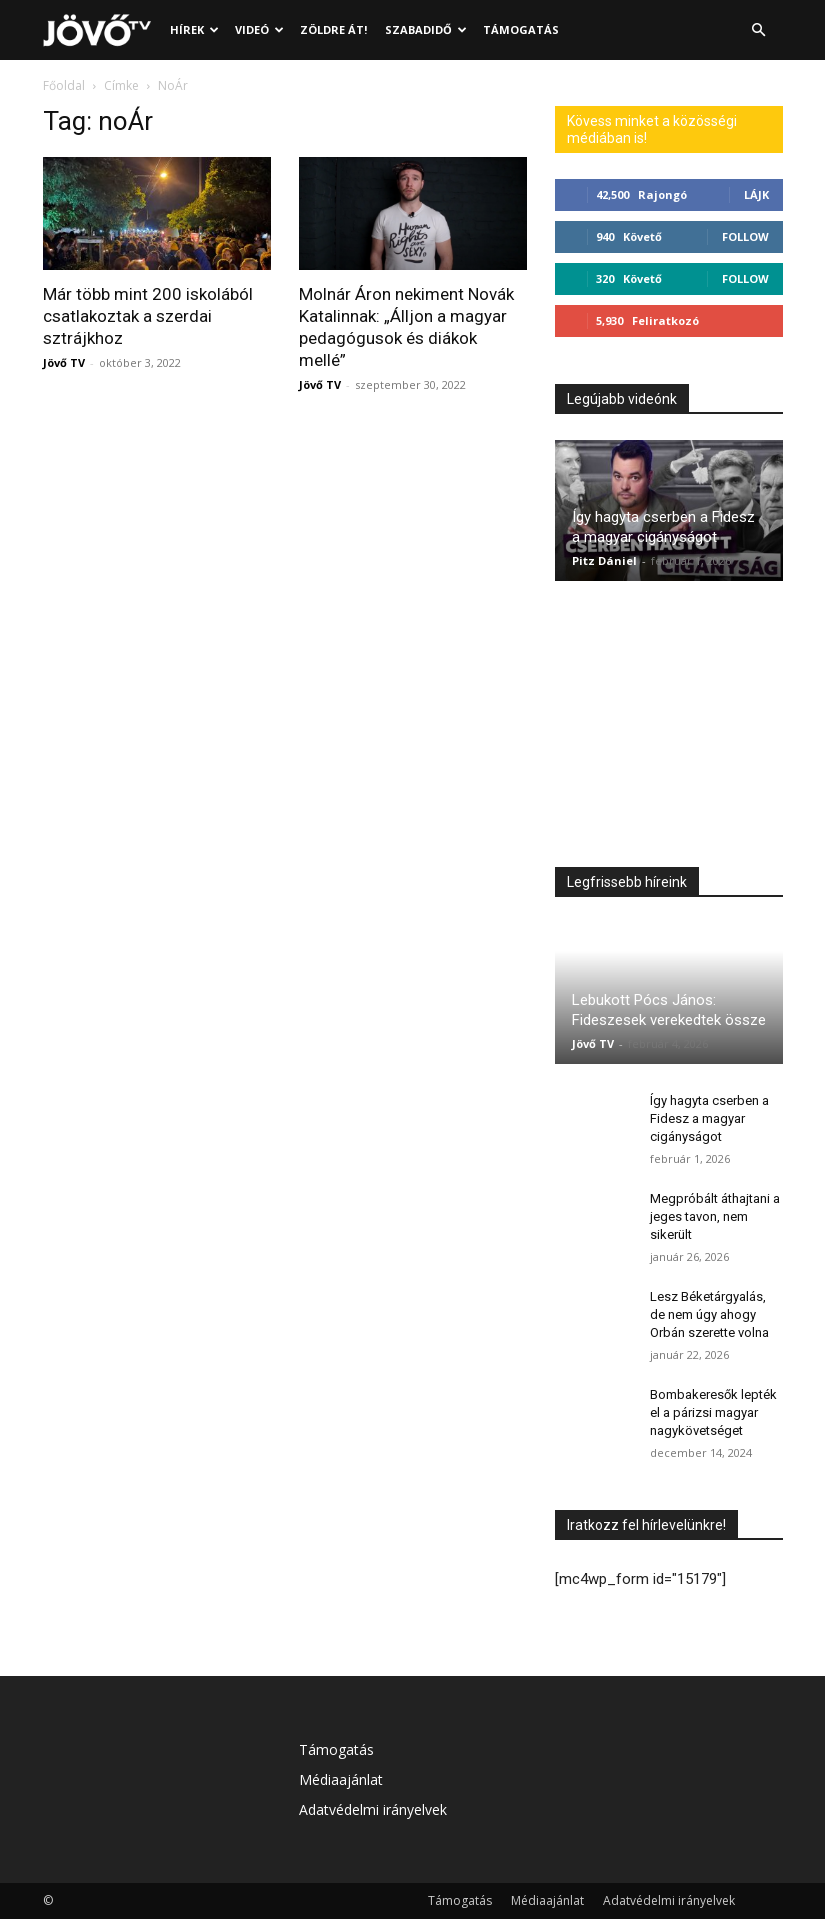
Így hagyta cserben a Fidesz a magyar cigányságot (709, 1118)
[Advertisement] (669, 729)
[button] (759, 30)
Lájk (756, 194)
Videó (259, 29)
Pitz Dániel (604, 560)
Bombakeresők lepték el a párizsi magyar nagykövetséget (713, 1412)
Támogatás (521, 29)
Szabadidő (426, 29)
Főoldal (64, 85)
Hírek (194, 29)
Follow (745, 236)
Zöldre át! (333, 29)
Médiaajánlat (341, 1779)
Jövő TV (64, 362)
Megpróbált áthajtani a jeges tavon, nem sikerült (715, 1216)
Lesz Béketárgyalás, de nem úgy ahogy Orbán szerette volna (709, 1314)
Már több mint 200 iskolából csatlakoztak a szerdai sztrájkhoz (148, 316)
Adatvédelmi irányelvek (373, 1809)
